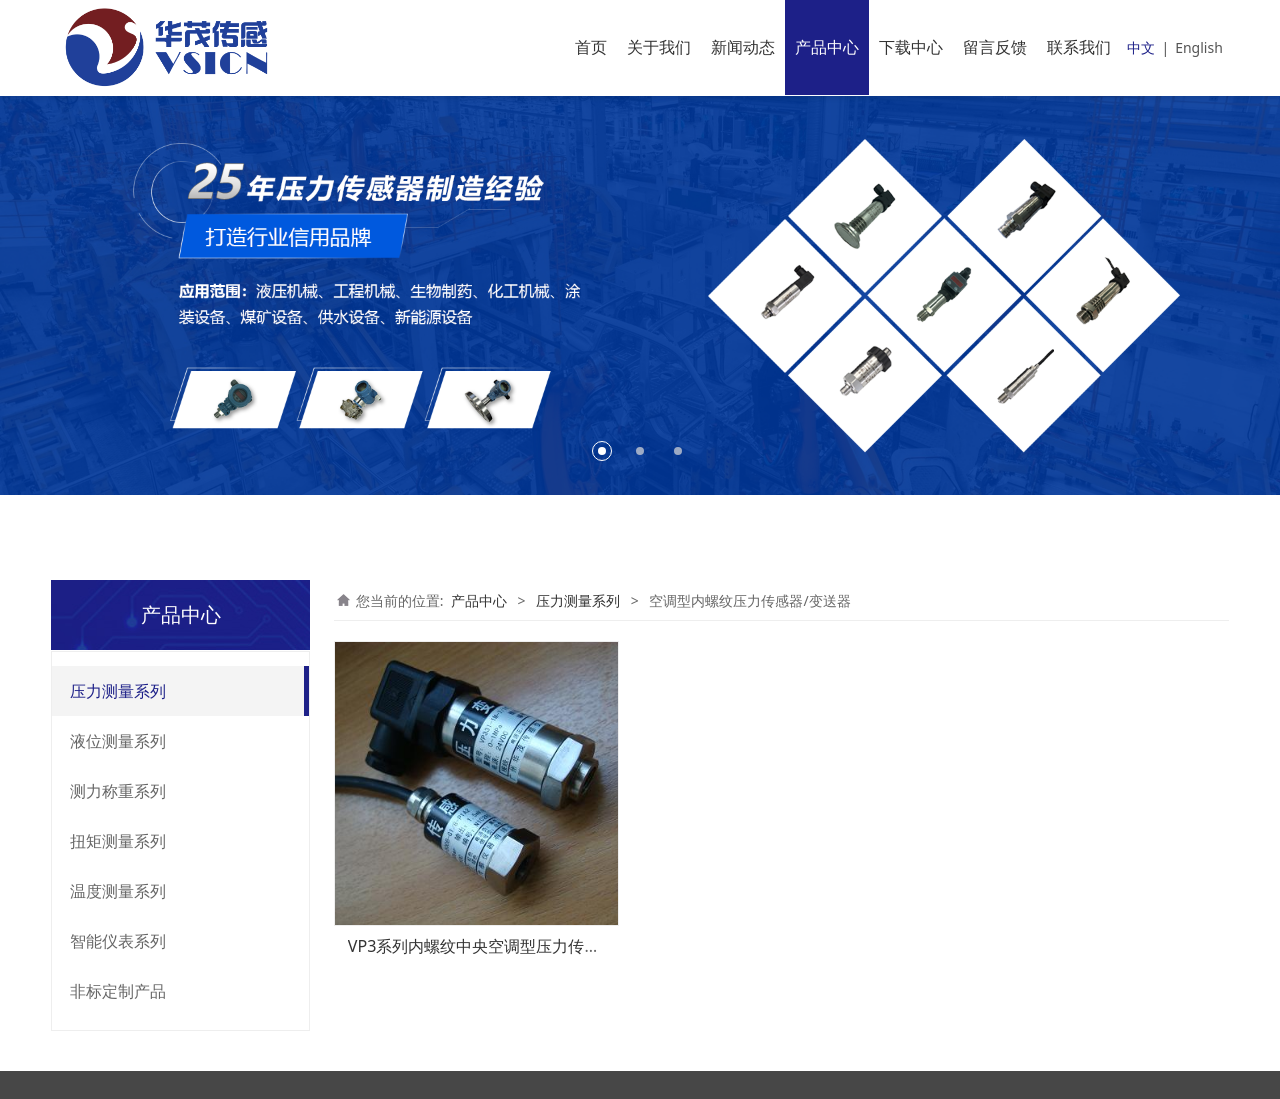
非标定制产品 (118, 991)
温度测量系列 (118, 891)
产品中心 (827, 47)
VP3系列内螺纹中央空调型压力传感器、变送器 (514, 946)
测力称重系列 (118, 791)
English (1199, 47)
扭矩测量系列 (118, 841)
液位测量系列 (118, 741)
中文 (1141, 47)
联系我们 (1079, 47)
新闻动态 (743, 47)
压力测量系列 (118, 691)
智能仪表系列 (118, 941)
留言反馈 (995, 47)
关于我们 (659, 47)
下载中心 (911, 47)
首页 (591, 47)
